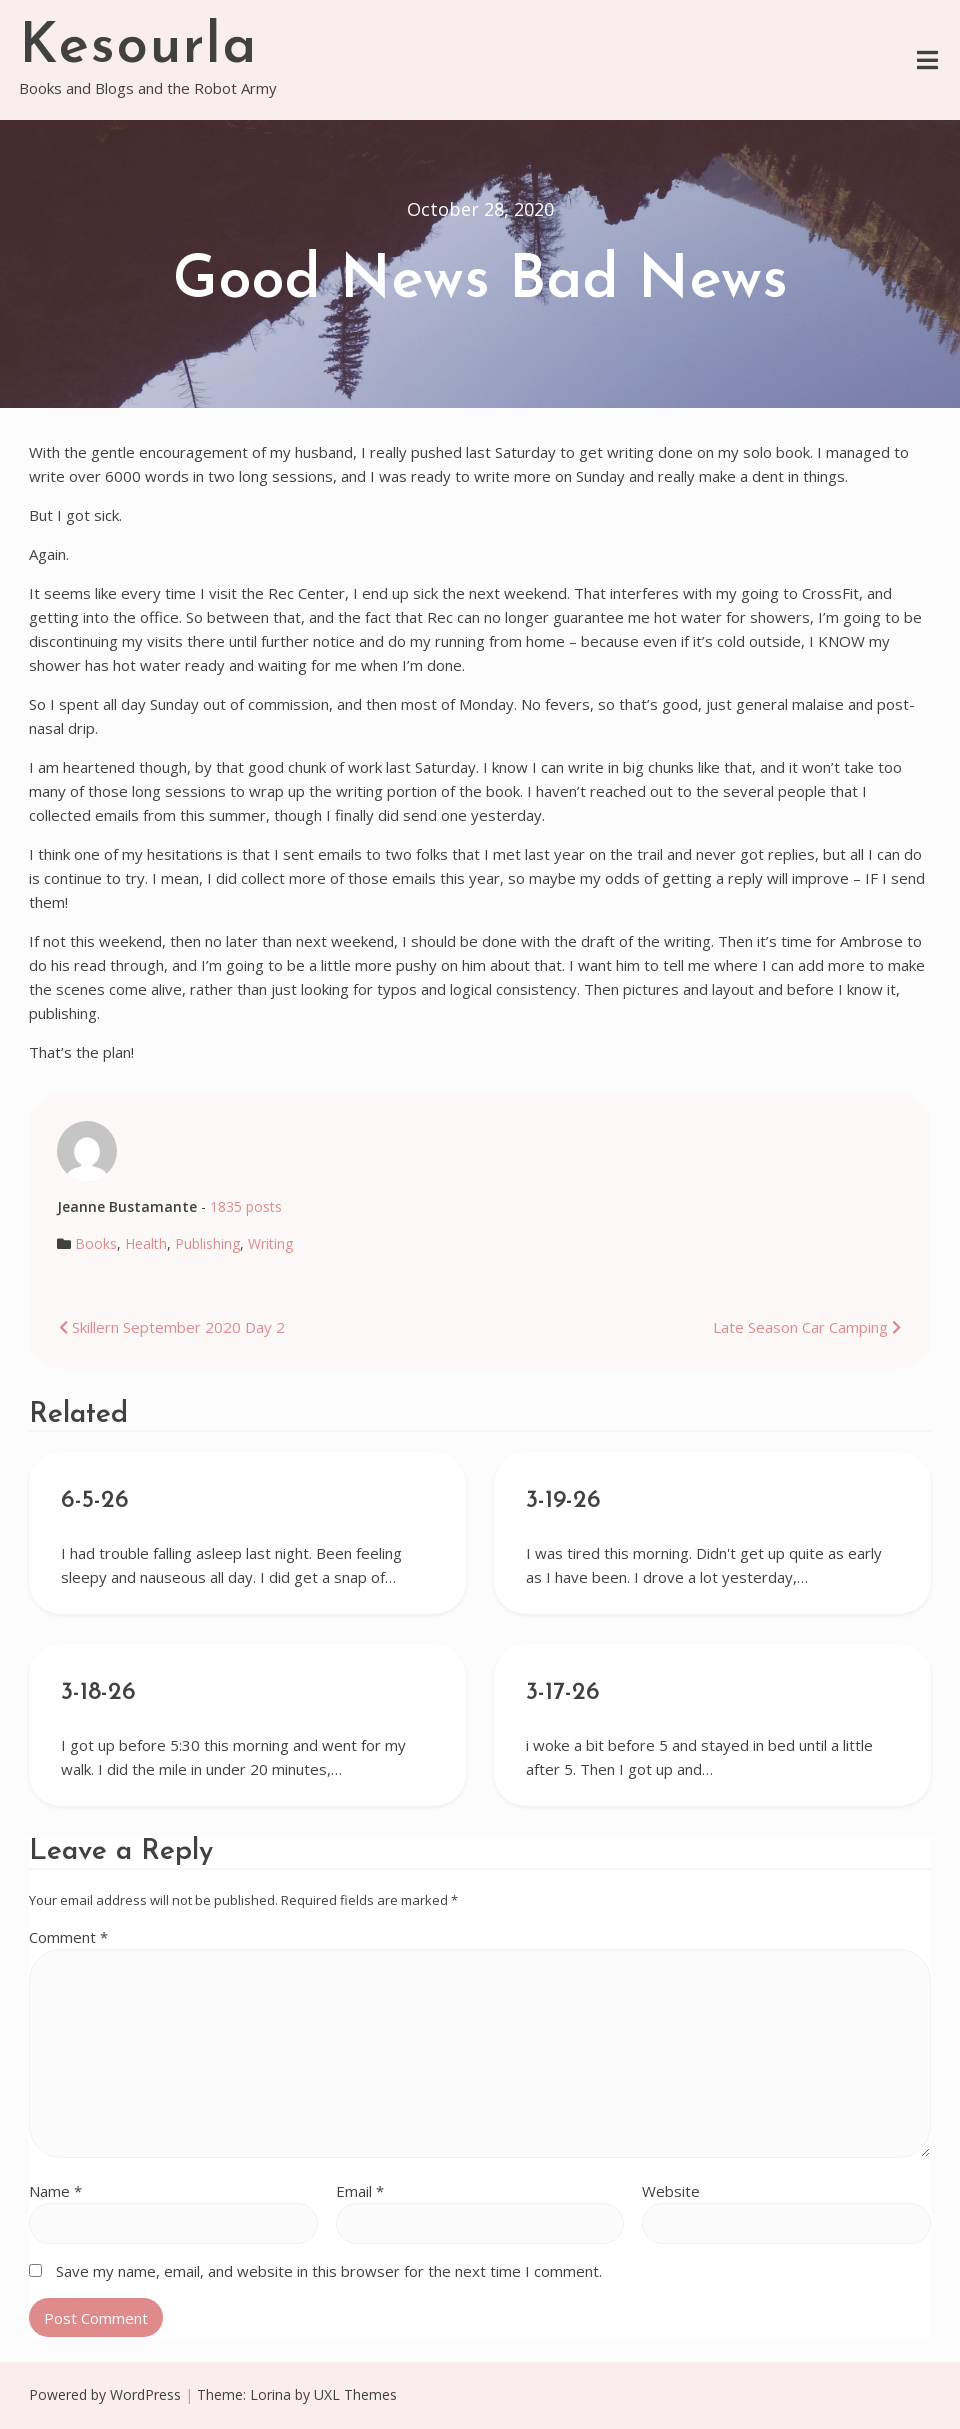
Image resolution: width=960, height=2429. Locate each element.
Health (146, 1243)
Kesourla (138, 48)
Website (671, 2191)
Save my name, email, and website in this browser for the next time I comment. (329, 2271)
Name (55, 2191)
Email (360, 2191)
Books (96, 1243)
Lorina (270, 2394)
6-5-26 (95, 1501)
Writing (270, 1243)
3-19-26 (563, 1501)
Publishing (207, 1243)
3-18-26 (98, 1693)
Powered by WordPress (105, 2394)
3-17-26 (563, 1693)
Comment (68, 1937)
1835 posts (246, 1206)
